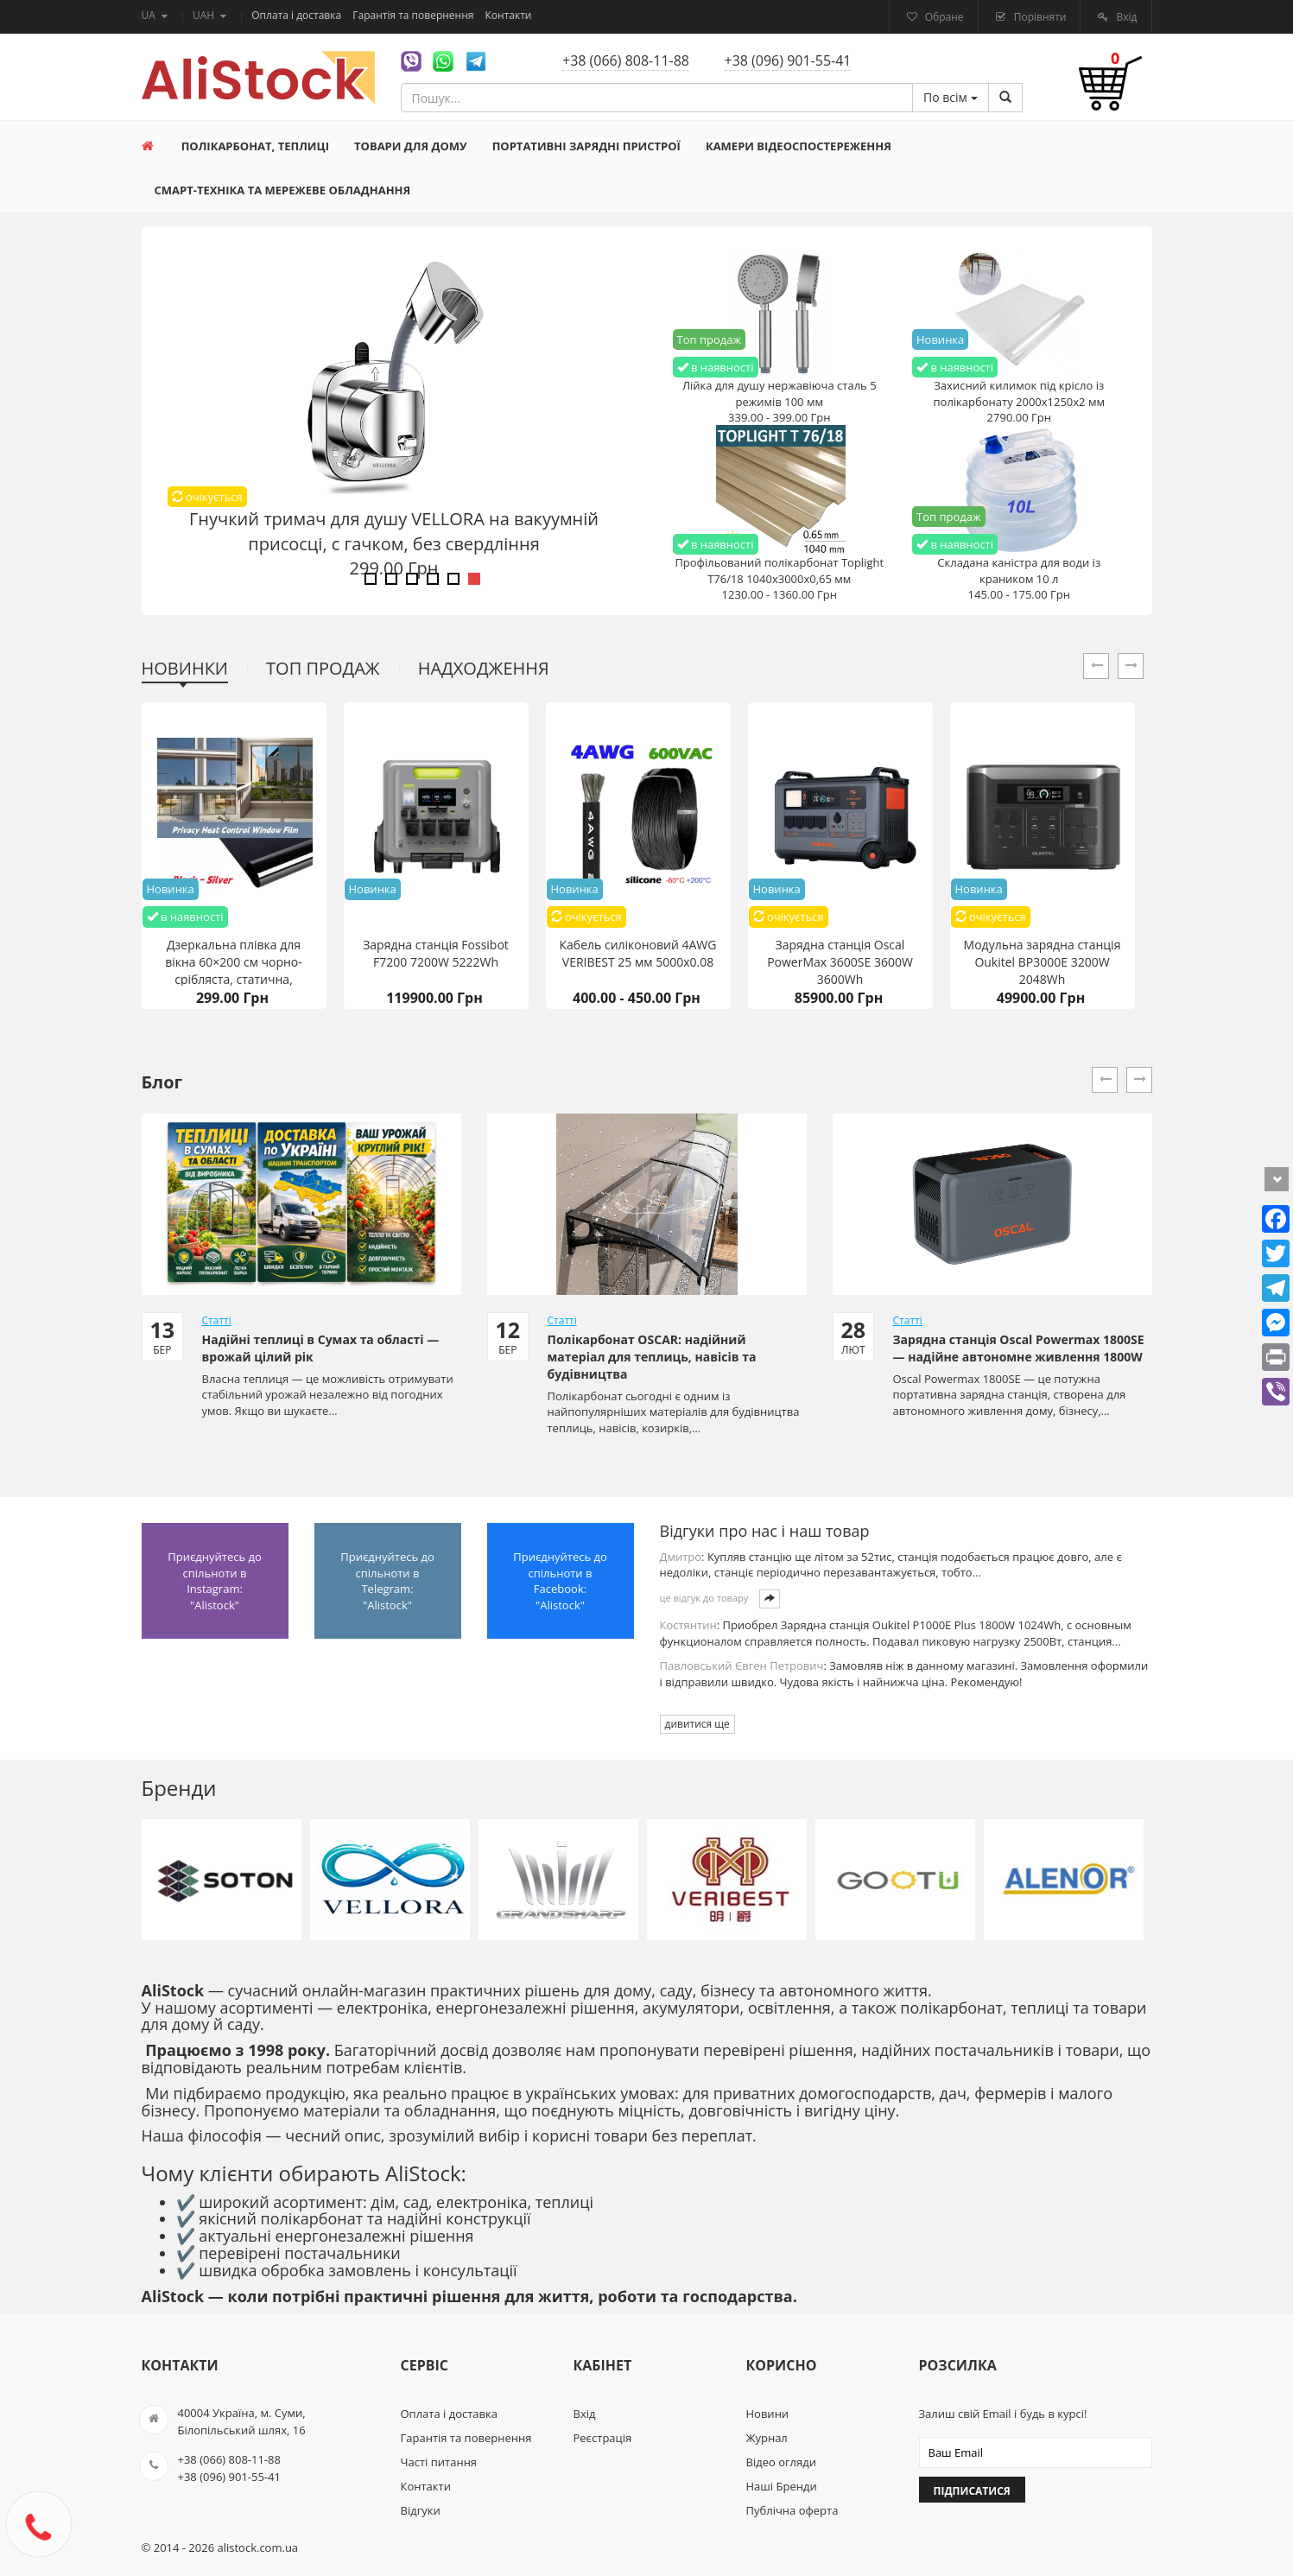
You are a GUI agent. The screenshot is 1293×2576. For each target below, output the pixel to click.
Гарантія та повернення (414, 15)
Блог (162, 1082)
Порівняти (1039, 17)
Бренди (179, 1787)
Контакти (508, 15)
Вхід (1125, 17)
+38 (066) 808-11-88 (625, 60)
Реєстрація (603, 2438)
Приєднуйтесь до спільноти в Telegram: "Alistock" (387, 1581)
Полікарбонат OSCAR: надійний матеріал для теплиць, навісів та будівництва (652, 1356)
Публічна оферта (792, 2510)
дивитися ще (697, 1723)
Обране (943, 17)
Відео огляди (781, 2462)
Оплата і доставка (297, 15)
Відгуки (421, 2510)
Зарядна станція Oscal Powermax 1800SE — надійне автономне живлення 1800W (1018, 1348)
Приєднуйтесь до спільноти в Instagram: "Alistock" (215, 1581)
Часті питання (439, 2462)
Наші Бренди (781, 2486)
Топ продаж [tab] (323, 668)
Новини (767, 2413)
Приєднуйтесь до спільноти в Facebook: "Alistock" (560, 1581)
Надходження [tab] (483, 668)
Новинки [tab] (185, 668)
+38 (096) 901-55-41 (788, 60)
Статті (216, 1320)
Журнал (767, 2438)
